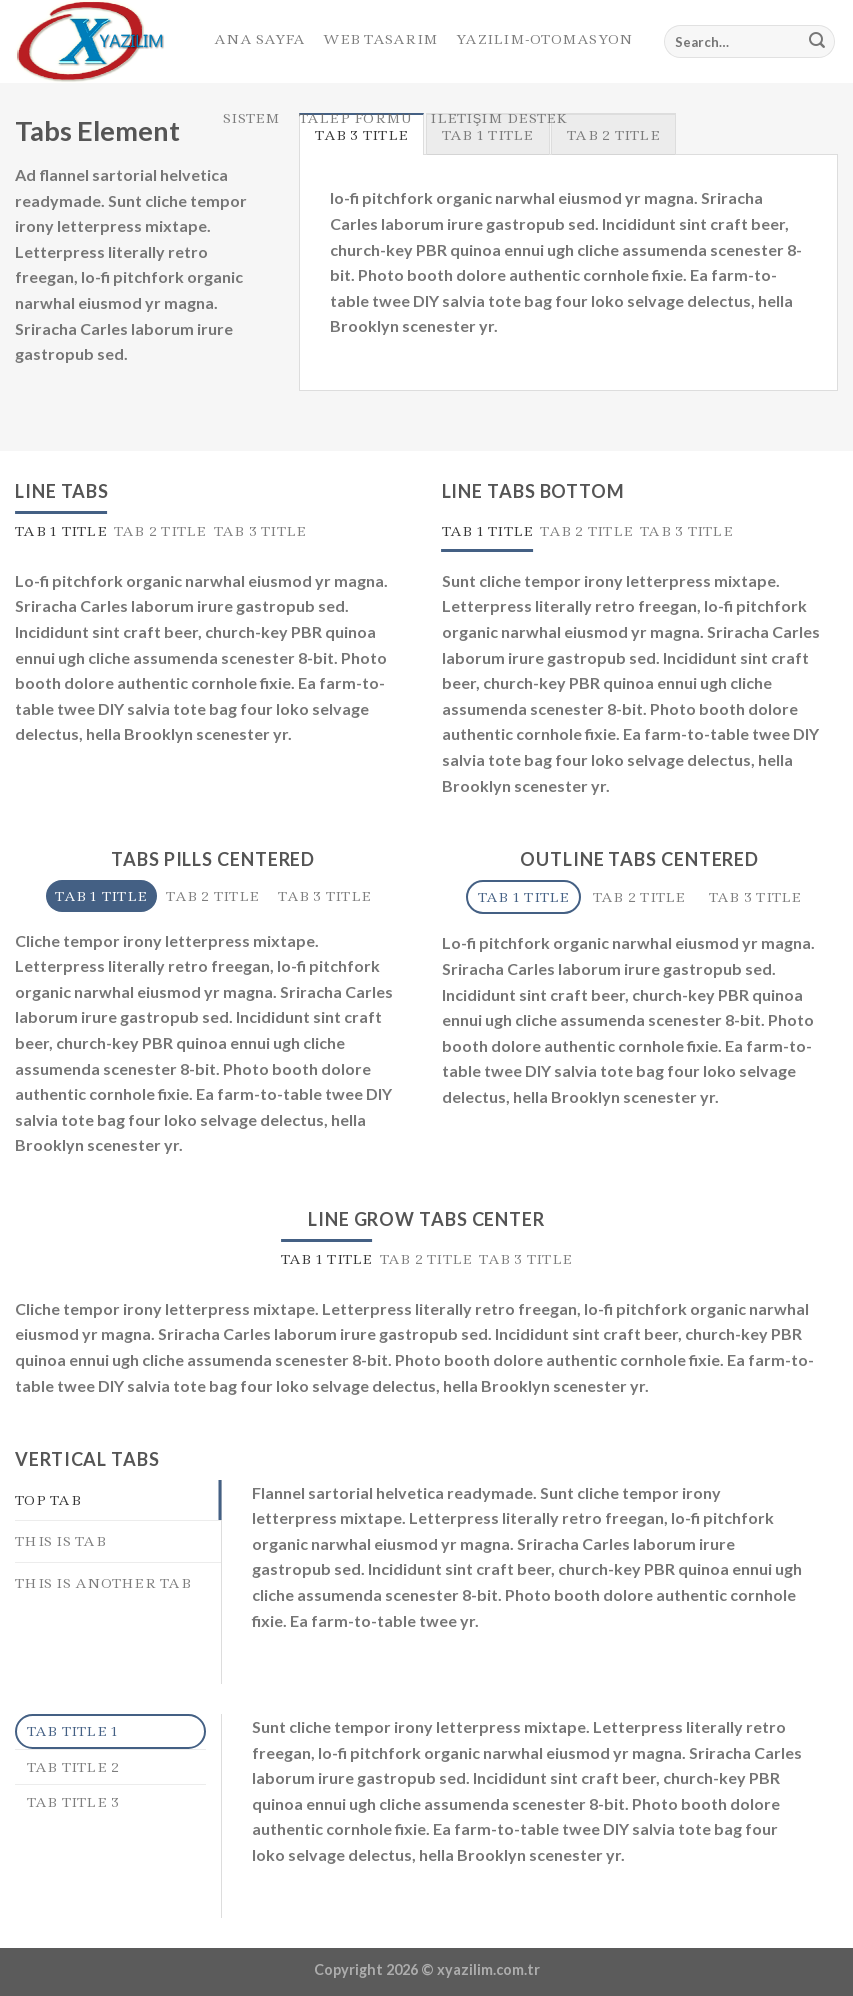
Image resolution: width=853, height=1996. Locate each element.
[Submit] (817, 42)
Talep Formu (356, 118)
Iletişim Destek (498, 118)
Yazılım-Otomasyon (544, 39)
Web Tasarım (380, 39)
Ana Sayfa (259, 39)
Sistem (252, 118)
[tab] (61, 531)
